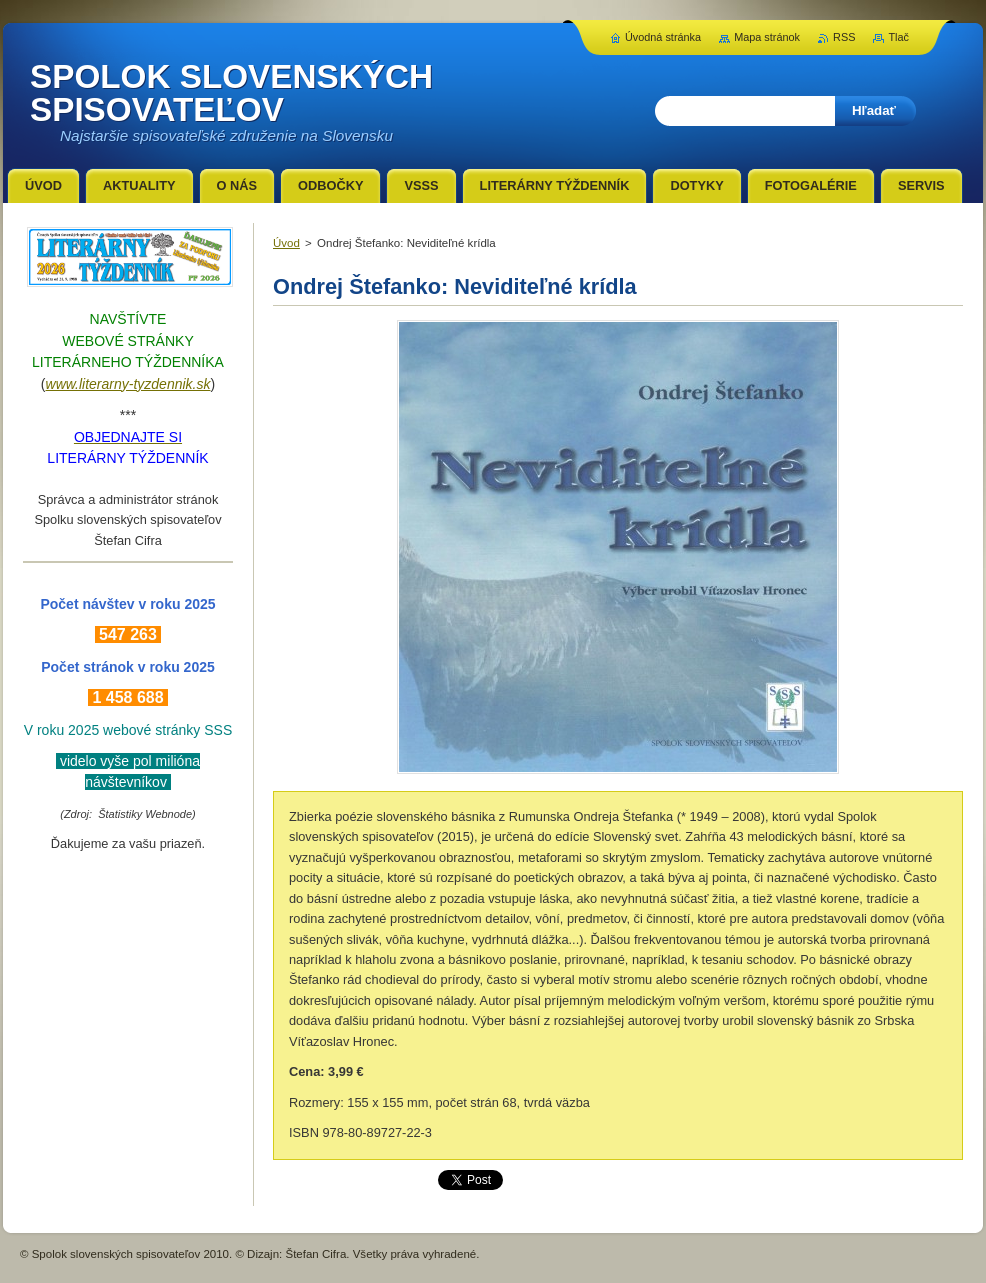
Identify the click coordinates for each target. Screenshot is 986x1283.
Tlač (898, 37)
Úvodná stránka (663, 37)
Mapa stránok (767, 37)
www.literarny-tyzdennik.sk (128, 384)
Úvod (286, 243)
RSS (844, 37)
